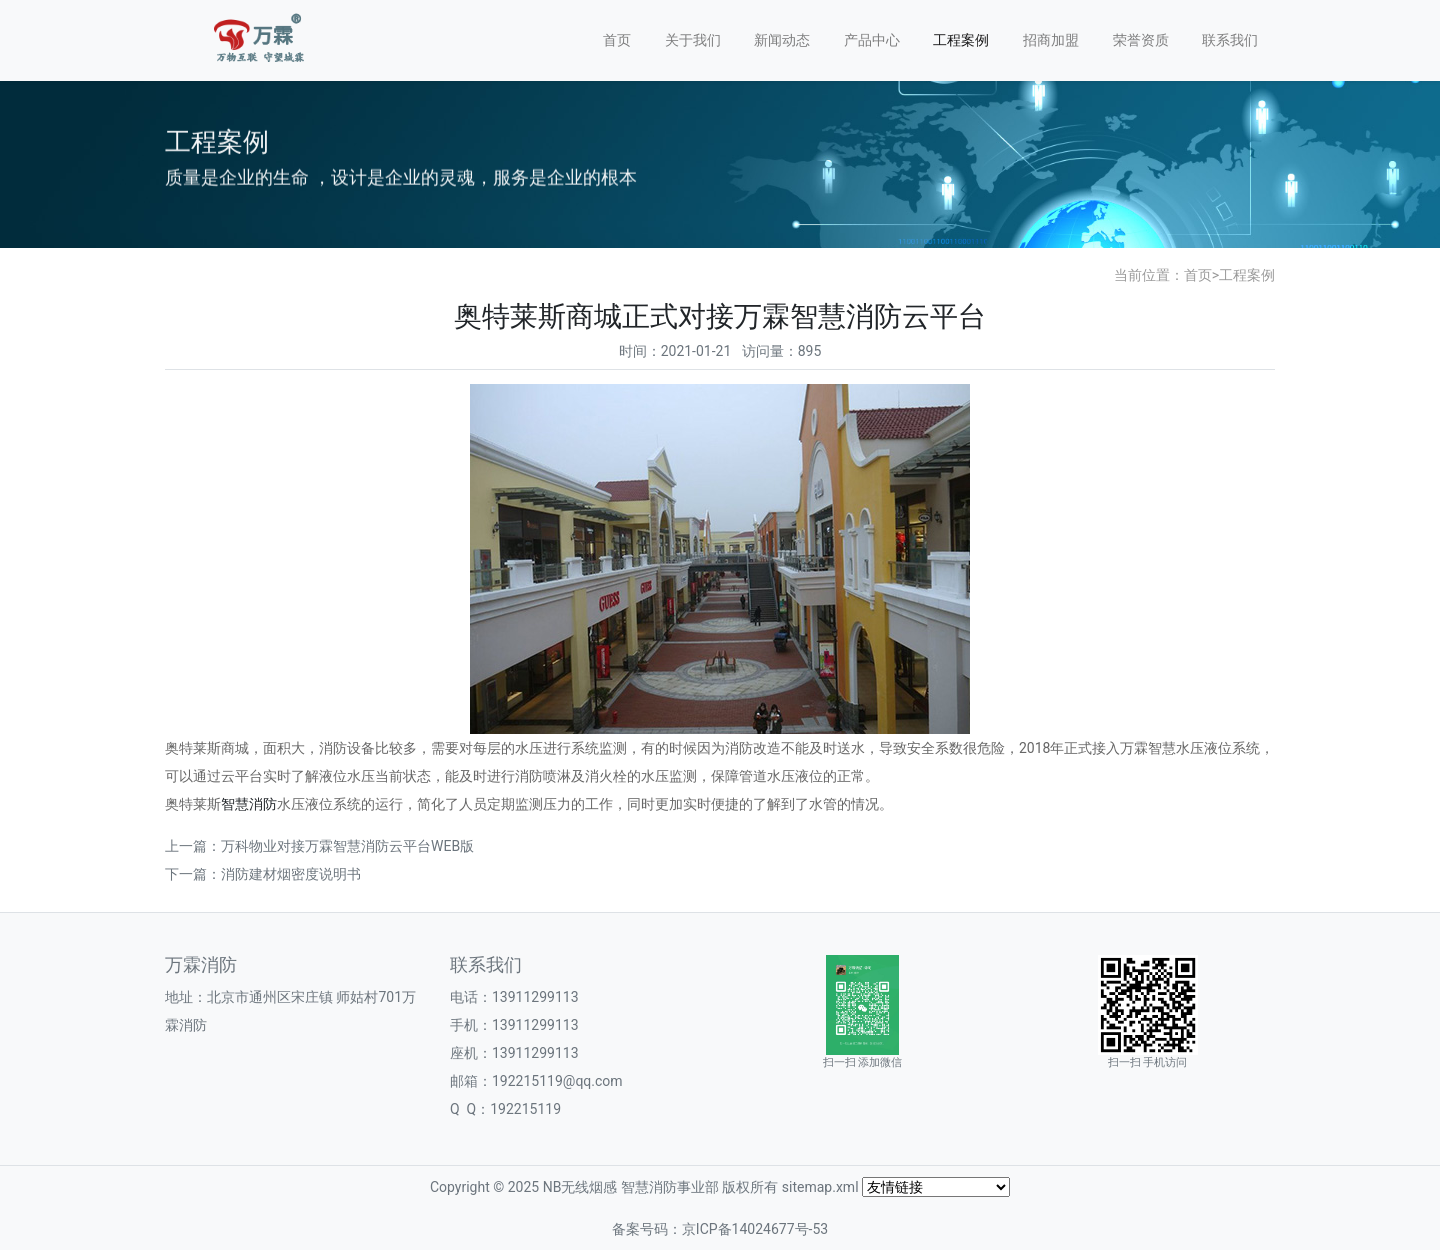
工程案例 (961, 40)
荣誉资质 (1141, 40)
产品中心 (872, 40)
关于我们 (693, 40)
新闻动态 (782, 40)
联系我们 (1230, 40)
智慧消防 (249, 804)
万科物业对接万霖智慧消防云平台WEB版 (347, 846)
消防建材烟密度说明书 (291, 874)
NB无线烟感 (580, 1187)
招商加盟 (1051, 40)
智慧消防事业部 (670, 1187)
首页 (617, 40)
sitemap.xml (820, 1187)
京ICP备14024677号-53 (755, 1229)
